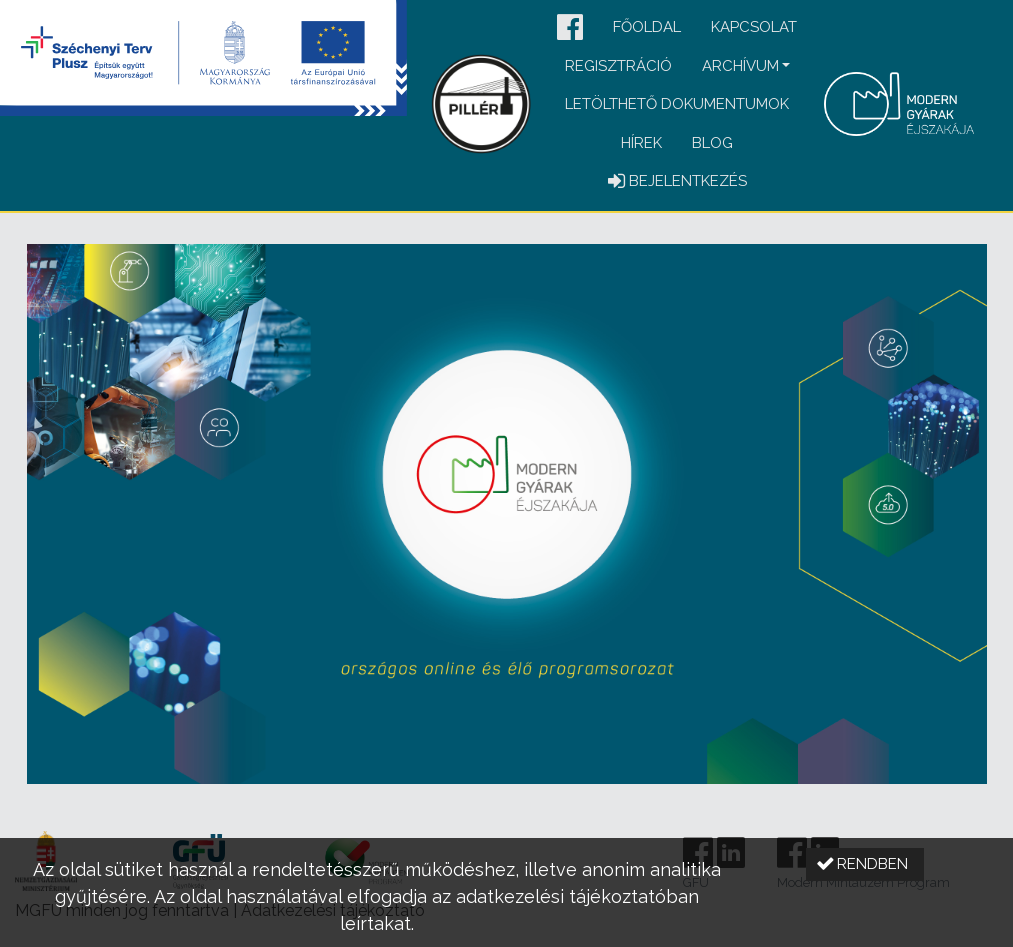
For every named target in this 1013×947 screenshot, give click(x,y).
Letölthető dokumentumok (677, 104)
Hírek (641, 143)
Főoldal (647, 27)
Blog (712, 143)
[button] (570, 28)
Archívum (740, 66)
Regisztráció (618, 66)
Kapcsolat (754, 27)
